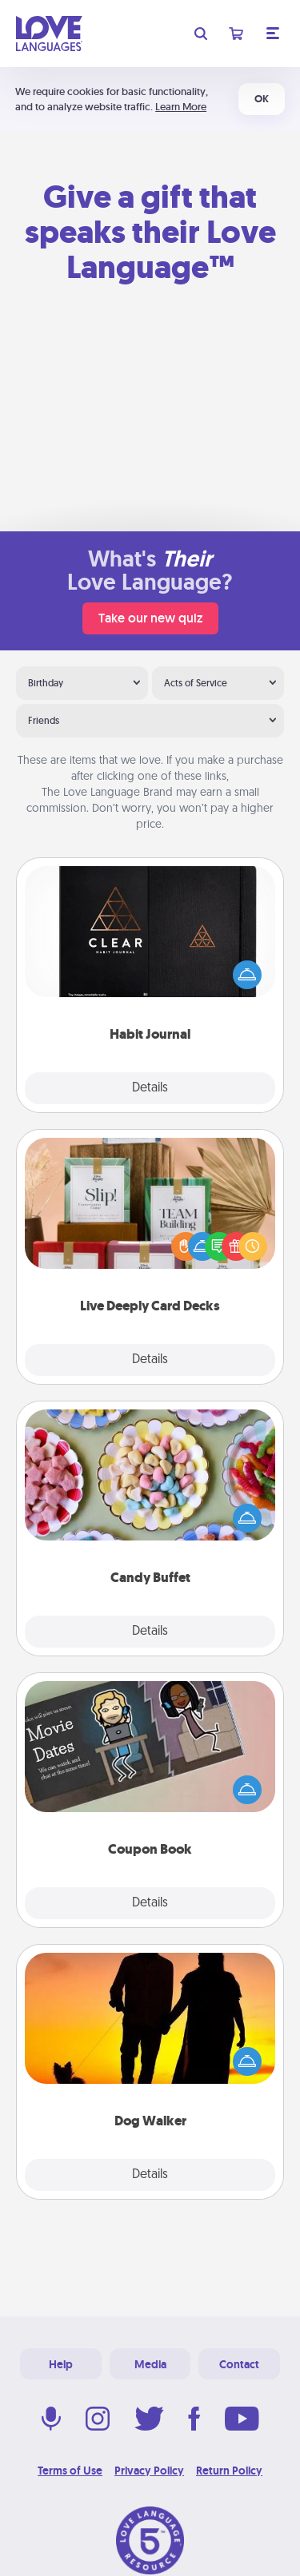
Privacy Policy (149, 2470)
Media (150, 2364)
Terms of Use (70, 2470)
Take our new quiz (150, 618)
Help (61, 2364)
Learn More (180, 106)
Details (150, 1088)
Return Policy (229, 2470)
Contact (239, 2364)
